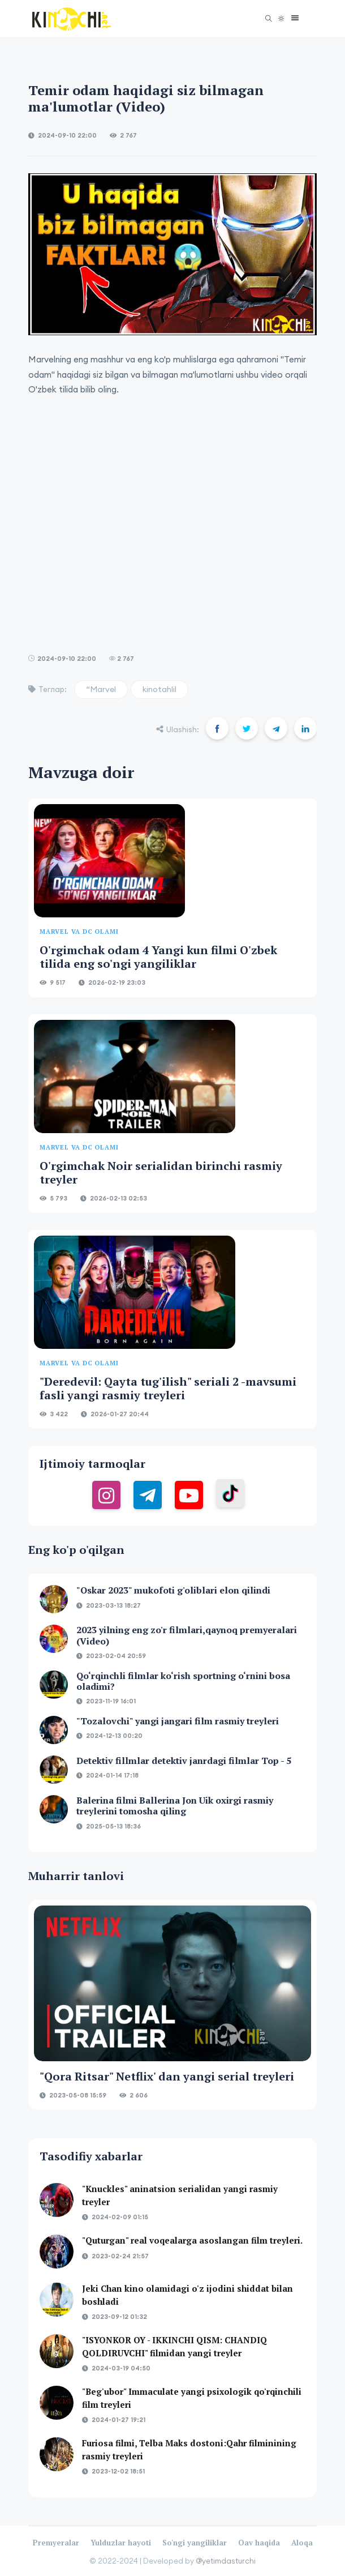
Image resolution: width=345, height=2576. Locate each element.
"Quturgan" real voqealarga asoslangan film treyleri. (192, 2240)
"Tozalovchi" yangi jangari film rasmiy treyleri (177, 1721)
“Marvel (101, 689)
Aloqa (302, 2542)
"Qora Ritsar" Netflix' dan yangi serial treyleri (167, 2076)
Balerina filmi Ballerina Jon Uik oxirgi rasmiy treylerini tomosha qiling (174, 1805)
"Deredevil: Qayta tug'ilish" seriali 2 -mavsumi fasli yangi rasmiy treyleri (168, 1388)
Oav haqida (259, 2542)
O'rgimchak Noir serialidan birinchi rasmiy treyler (161, 1172)
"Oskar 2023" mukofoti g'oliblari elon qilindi (173, 1590)
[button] (292, 18)
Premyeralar (56, 2542)
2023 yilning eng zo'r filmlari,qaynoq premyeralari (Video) (186, 1635)
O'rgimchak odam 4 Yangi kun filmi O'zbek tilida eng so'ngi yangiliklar (158, 956)
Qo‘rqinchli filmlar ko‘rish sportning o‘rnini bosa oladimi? (183, 1681)
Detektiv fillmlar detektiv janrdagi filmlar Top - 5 (183, 1760)
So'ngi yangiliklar (194, 2542)
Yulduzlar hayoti (120, 2542)
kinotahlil (159, 689)
